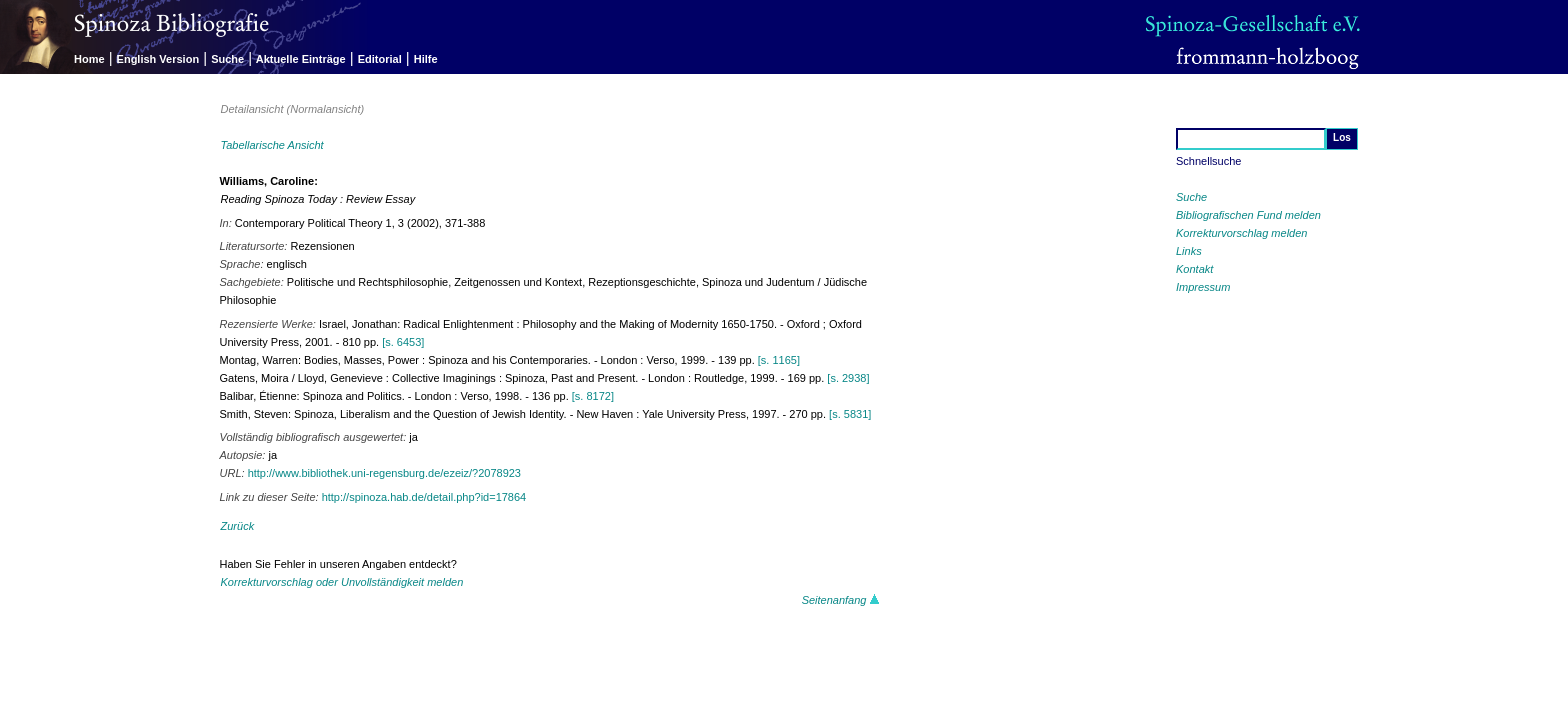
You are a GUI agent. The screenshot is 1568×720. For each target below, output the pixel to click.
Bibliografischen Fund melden (1248, 215)
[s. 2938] (848, 378)
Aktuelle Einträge (301, 59)
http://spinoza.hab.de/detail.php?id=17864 (424, 497)
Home (89, 59)
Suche (227, 59)
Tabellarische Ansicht (272, 145)
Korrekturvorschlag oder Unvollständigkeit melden (342, 582)
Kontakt (1194, 269)
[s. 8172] (593, 396)
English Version (158, 59)
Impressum (1203, 287)
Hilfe (426, 59)
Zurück (238, 526)
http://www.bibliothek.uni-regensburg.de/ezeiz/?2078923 (384, 473)
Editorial (380, 59)
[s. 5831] (850, 414)
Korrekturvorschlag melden (1241, 233)
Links (1189, 251)
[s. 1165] (779, 360)
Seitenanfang (841, 600)
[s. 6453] (403, 342)
